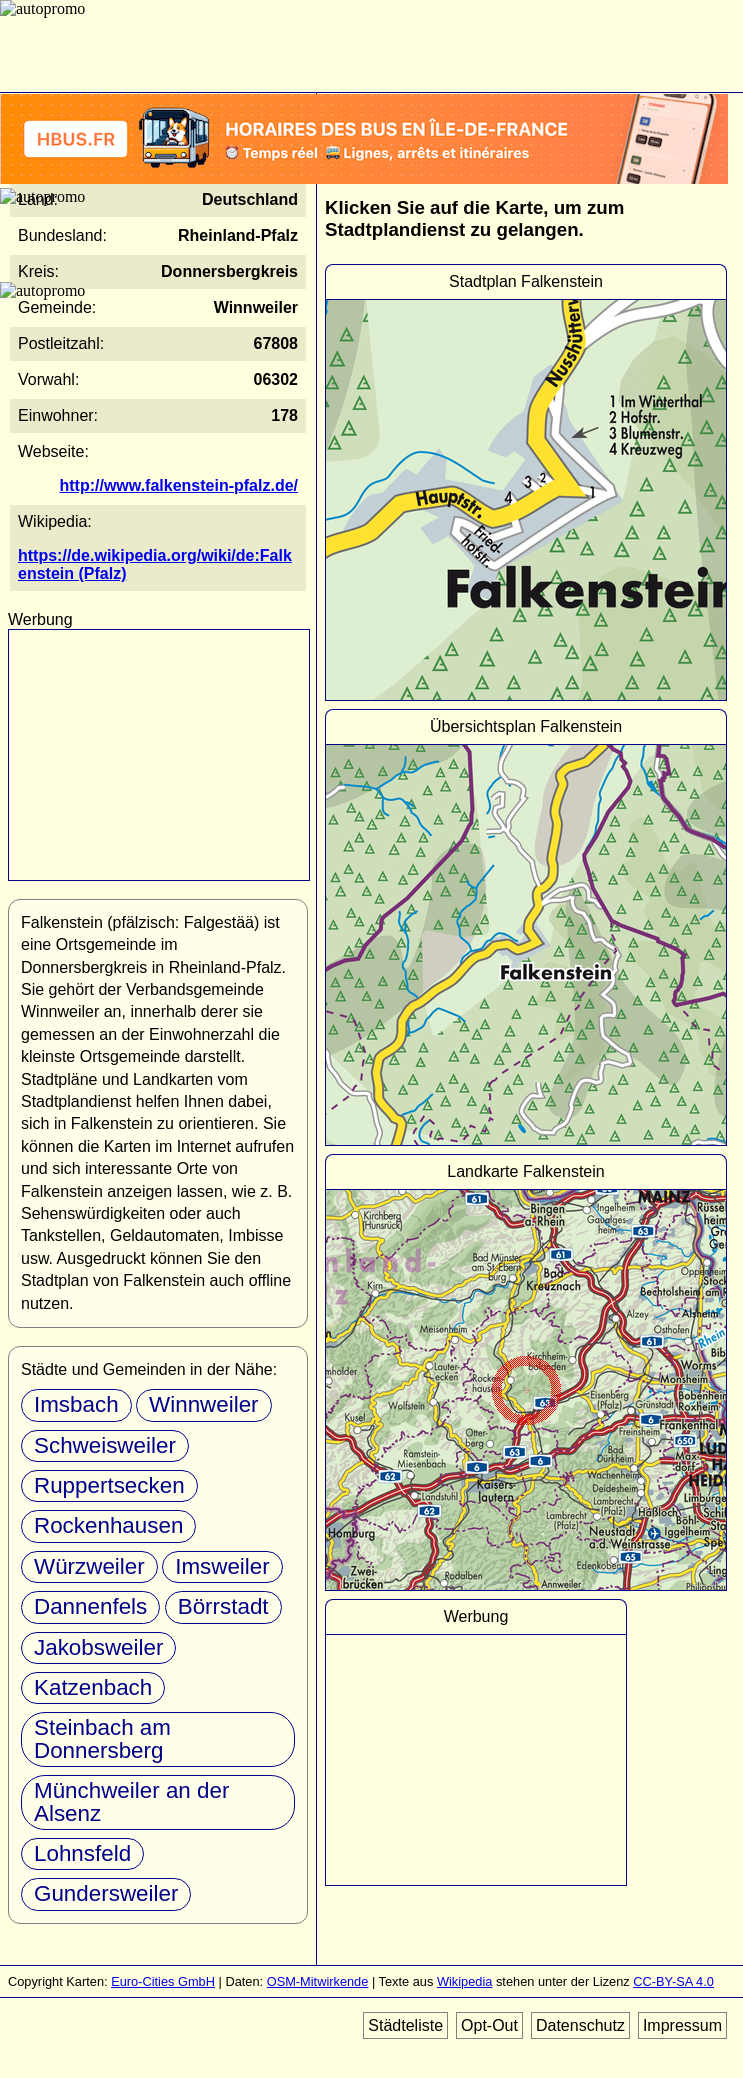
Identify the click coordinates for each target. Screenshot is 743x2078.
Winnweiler (204, 1404)
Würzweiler (89, 1566)
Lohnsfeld (82, 1853)
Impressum (682, 2025)
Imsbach (76, 1404)
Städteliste (405, 2025)
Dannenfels (90, 1606)
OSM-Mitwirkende (318, 1981)
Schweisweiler (105, 1445)
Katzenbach (93, 1687)
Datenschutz (580, 2025)
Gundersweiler (106, 1893)
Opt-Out (489, 2025)
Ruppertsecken (109, 1485)
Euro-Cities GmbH (163, 1981)
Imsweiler (222, 1566)
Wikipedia (464, 1981)
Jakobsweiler (98, 1647)
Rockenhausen (108, 1525)
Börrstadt (223, 1606)
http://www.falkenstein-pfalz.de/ (178, 485)
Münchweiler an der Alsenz (131, 1801)
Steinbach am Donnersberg (102, 1738)
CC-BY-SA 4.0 (673, 1981)
